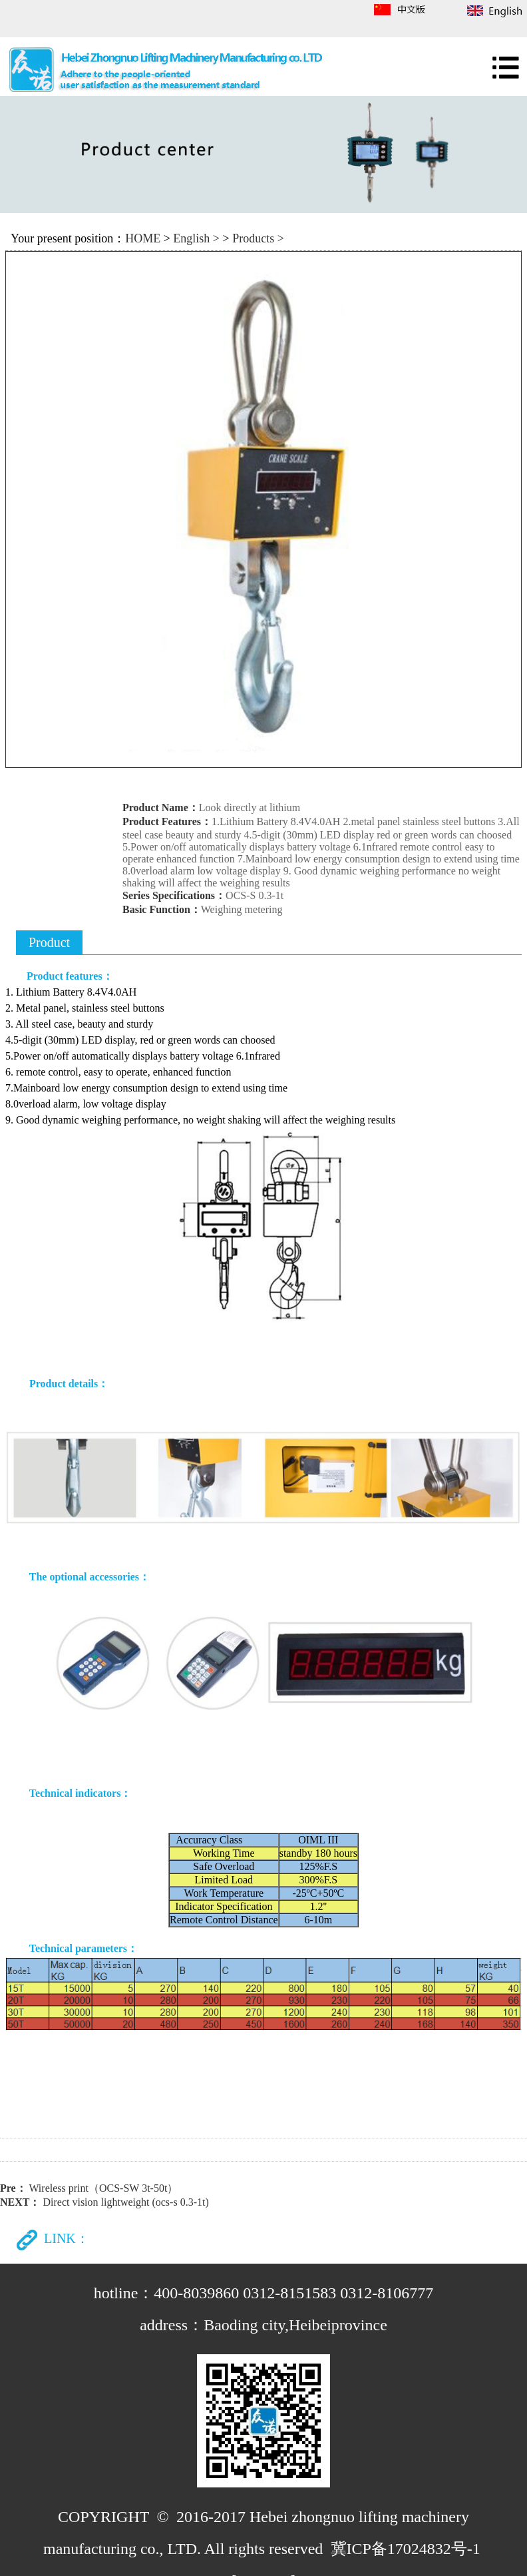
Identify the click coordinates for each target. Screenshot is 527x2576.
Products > (258, 238)
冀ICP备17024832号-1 (405, 2548)
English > (196, 238)
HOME (142, 238)
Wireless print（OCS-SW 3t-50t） (103, 2188)
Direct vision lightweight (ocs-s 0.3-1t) (125, 2202)
